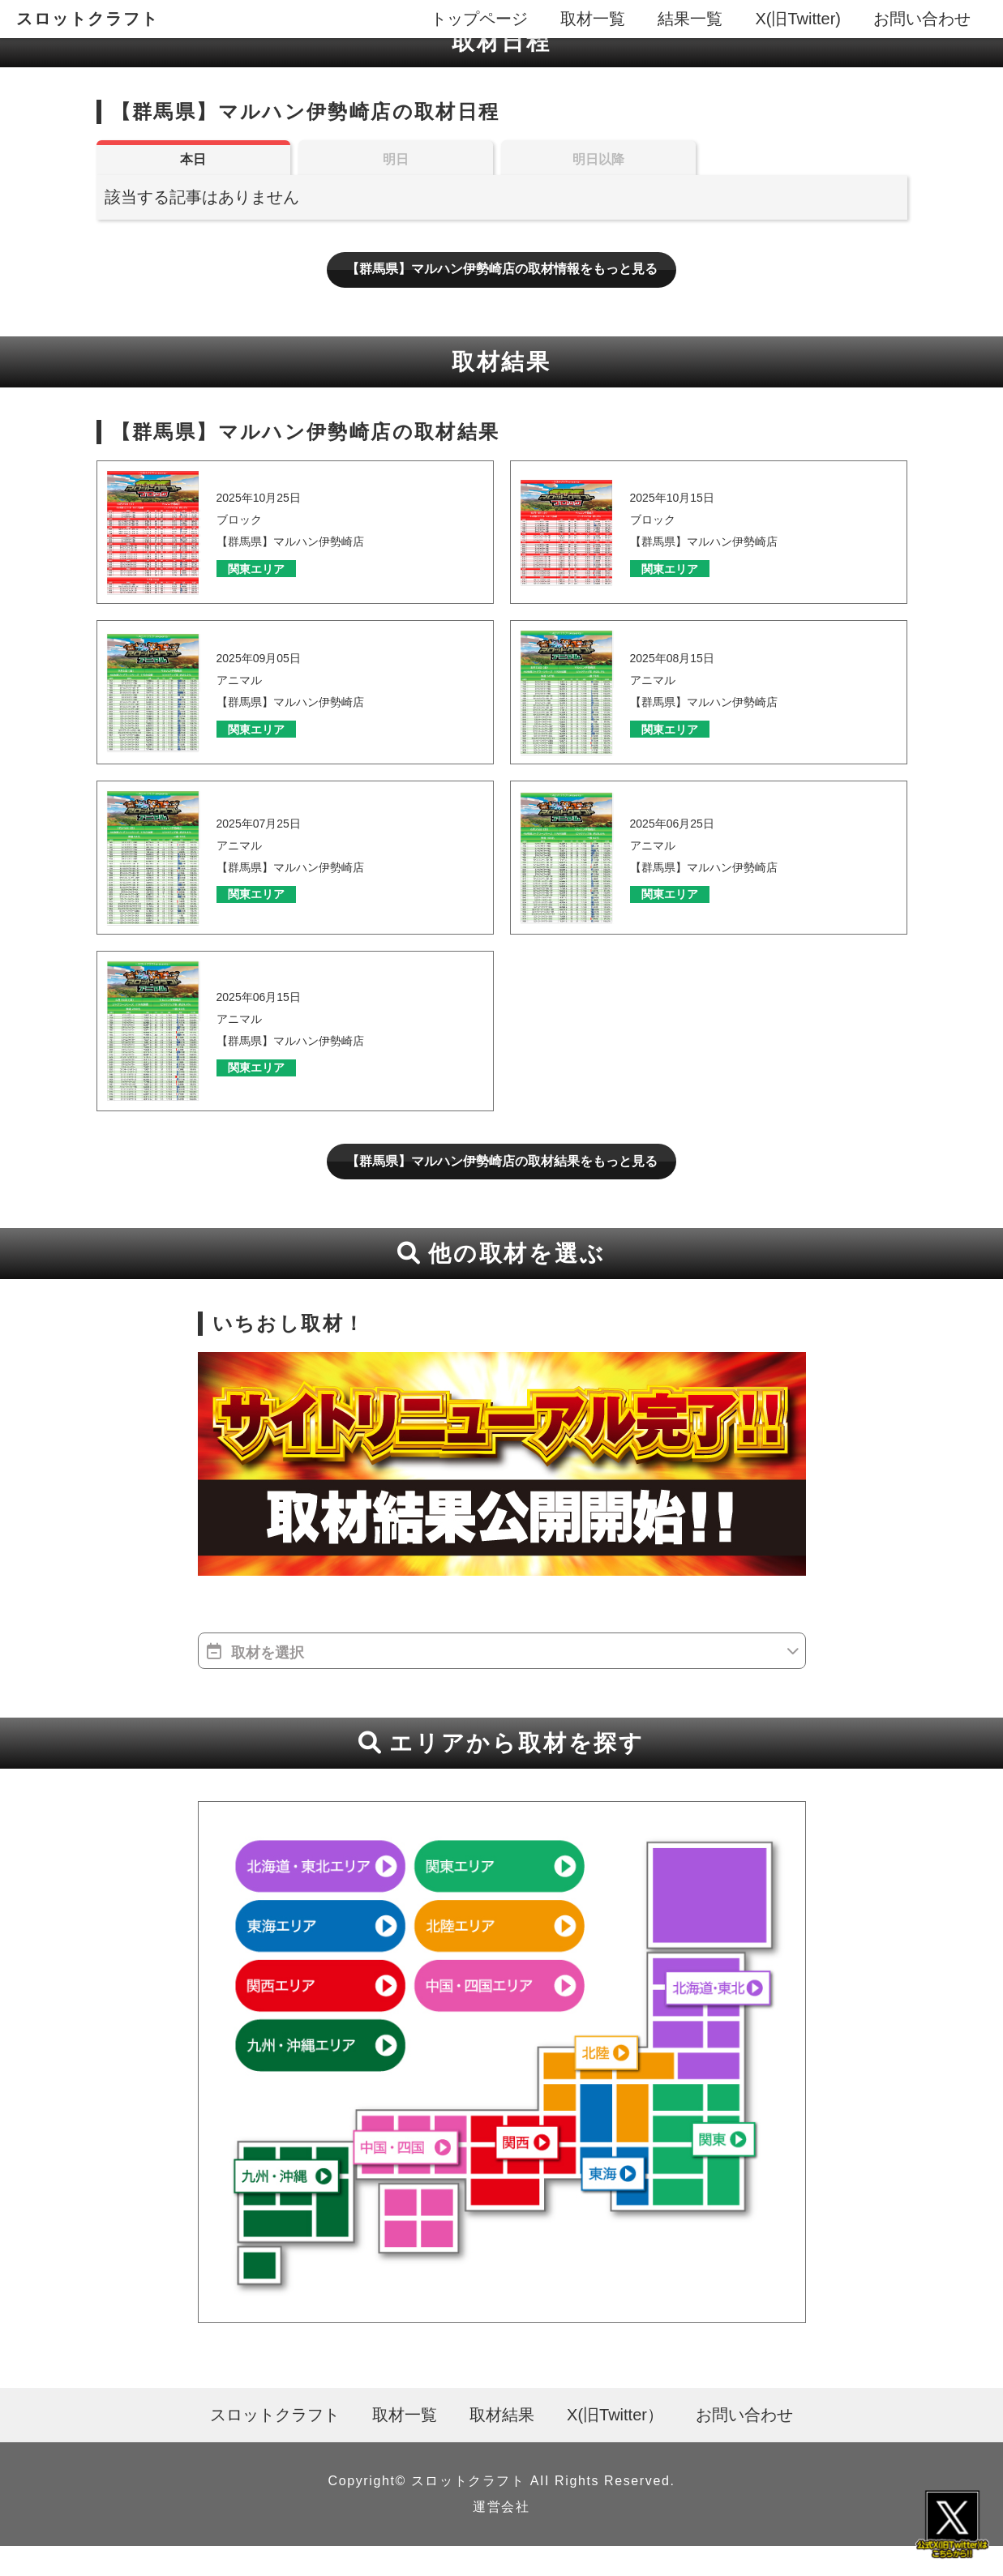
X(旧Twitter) (798, 19)
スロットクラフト (87, 19)
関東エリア (267, 589)
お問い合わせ (922, 19)
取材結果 (501, 2445)
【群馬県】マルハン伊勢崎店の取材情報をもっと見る (502, 284)
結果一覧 (690, 19)
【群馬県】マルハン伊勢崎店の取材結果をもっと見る (502, 1187)
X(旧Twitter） (615, 2445)
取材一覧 (592, 19)
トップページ (479, 19)
